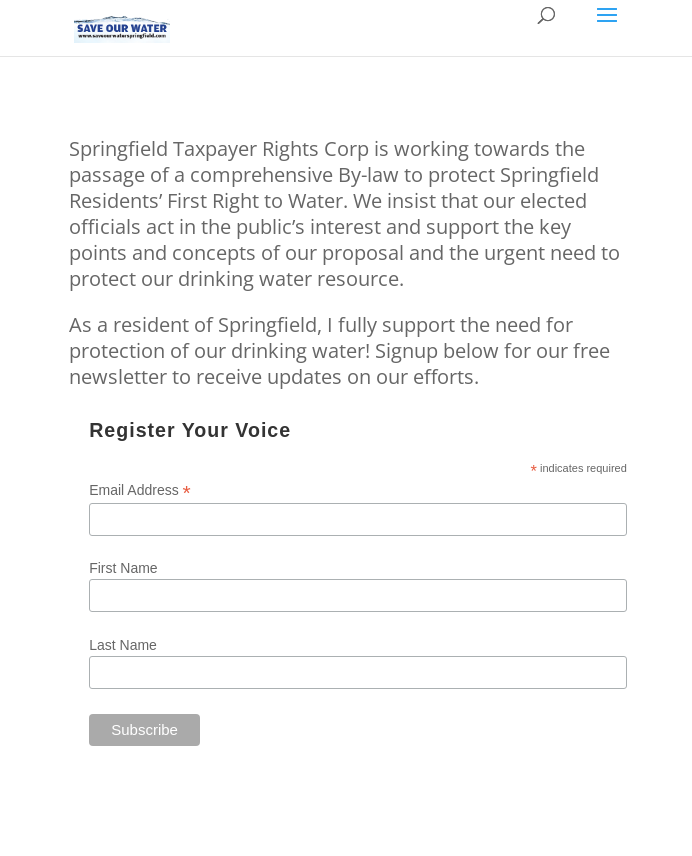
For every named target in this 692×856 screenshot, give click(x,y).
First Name (123, 568)
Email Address (140, 490)
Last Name (123, 645)
